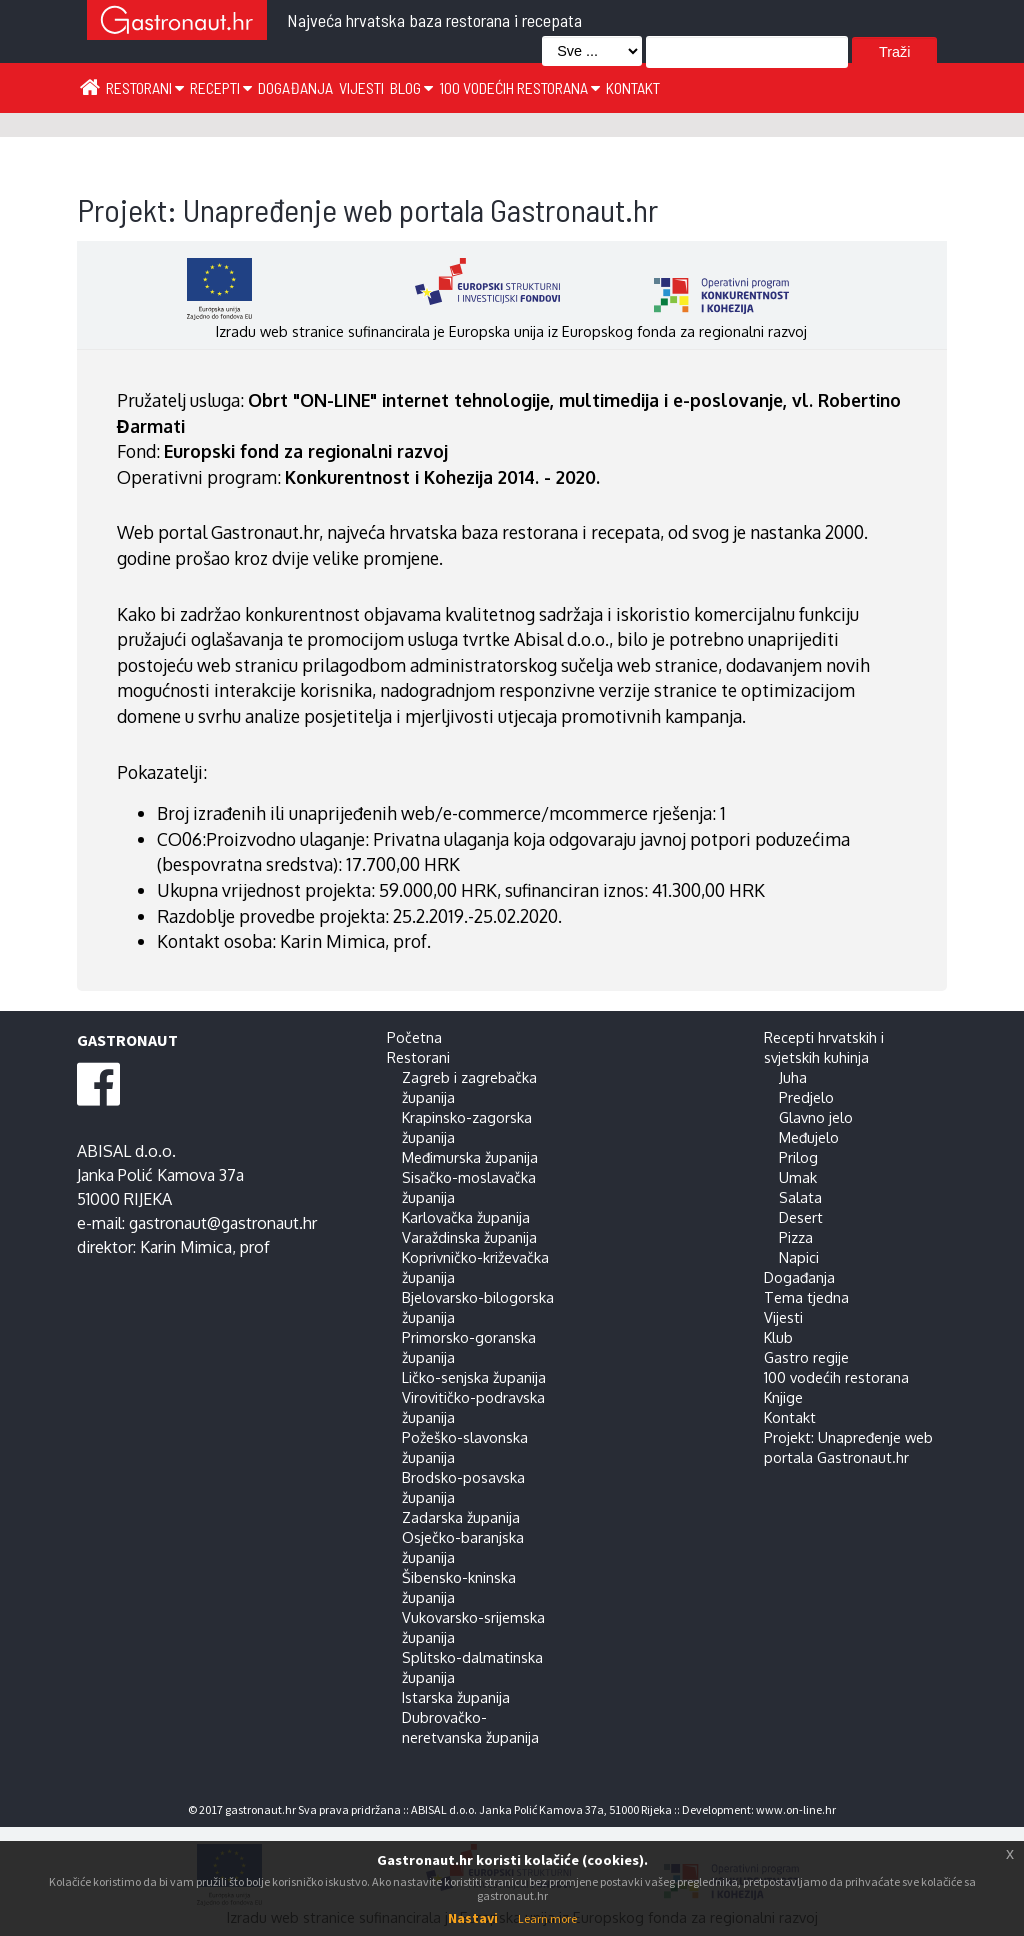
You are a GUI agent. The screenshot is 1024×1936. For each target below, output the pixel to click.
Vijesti (361, 87)
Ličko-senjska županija (474, 1377)
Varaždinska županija (469, 1237)
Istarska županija (456, 1697)
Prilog (798, 1157)
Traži (894, 52)
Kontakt (633, 87)
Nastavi (473, 1918)
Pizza (796, 1237)
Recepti (221, 87)
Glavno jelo (816, 1117)
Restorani (145, 87)
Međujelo (809, 1137)
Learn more (547, 1918)
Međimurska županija (470, 1157)
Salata (800, 1197)
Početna (414, 1037)
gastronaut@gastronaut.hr (223, 1223)
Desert (801, 1217)
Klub (778, 1337)
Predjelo (806, 1097)
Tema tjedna (806, 1297)
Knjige (783, 1397)
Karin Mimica (186, 1247)
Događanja (295, 87)
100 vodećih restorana (519, 87)
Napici (799, 1257)
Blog (411, 87)
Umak (798, 1177)
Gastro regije (806, 1357)
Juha (793, 1077)
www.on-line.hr (796, 1809)
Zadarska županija (461, 1517)
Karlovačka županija (466, 1217)
